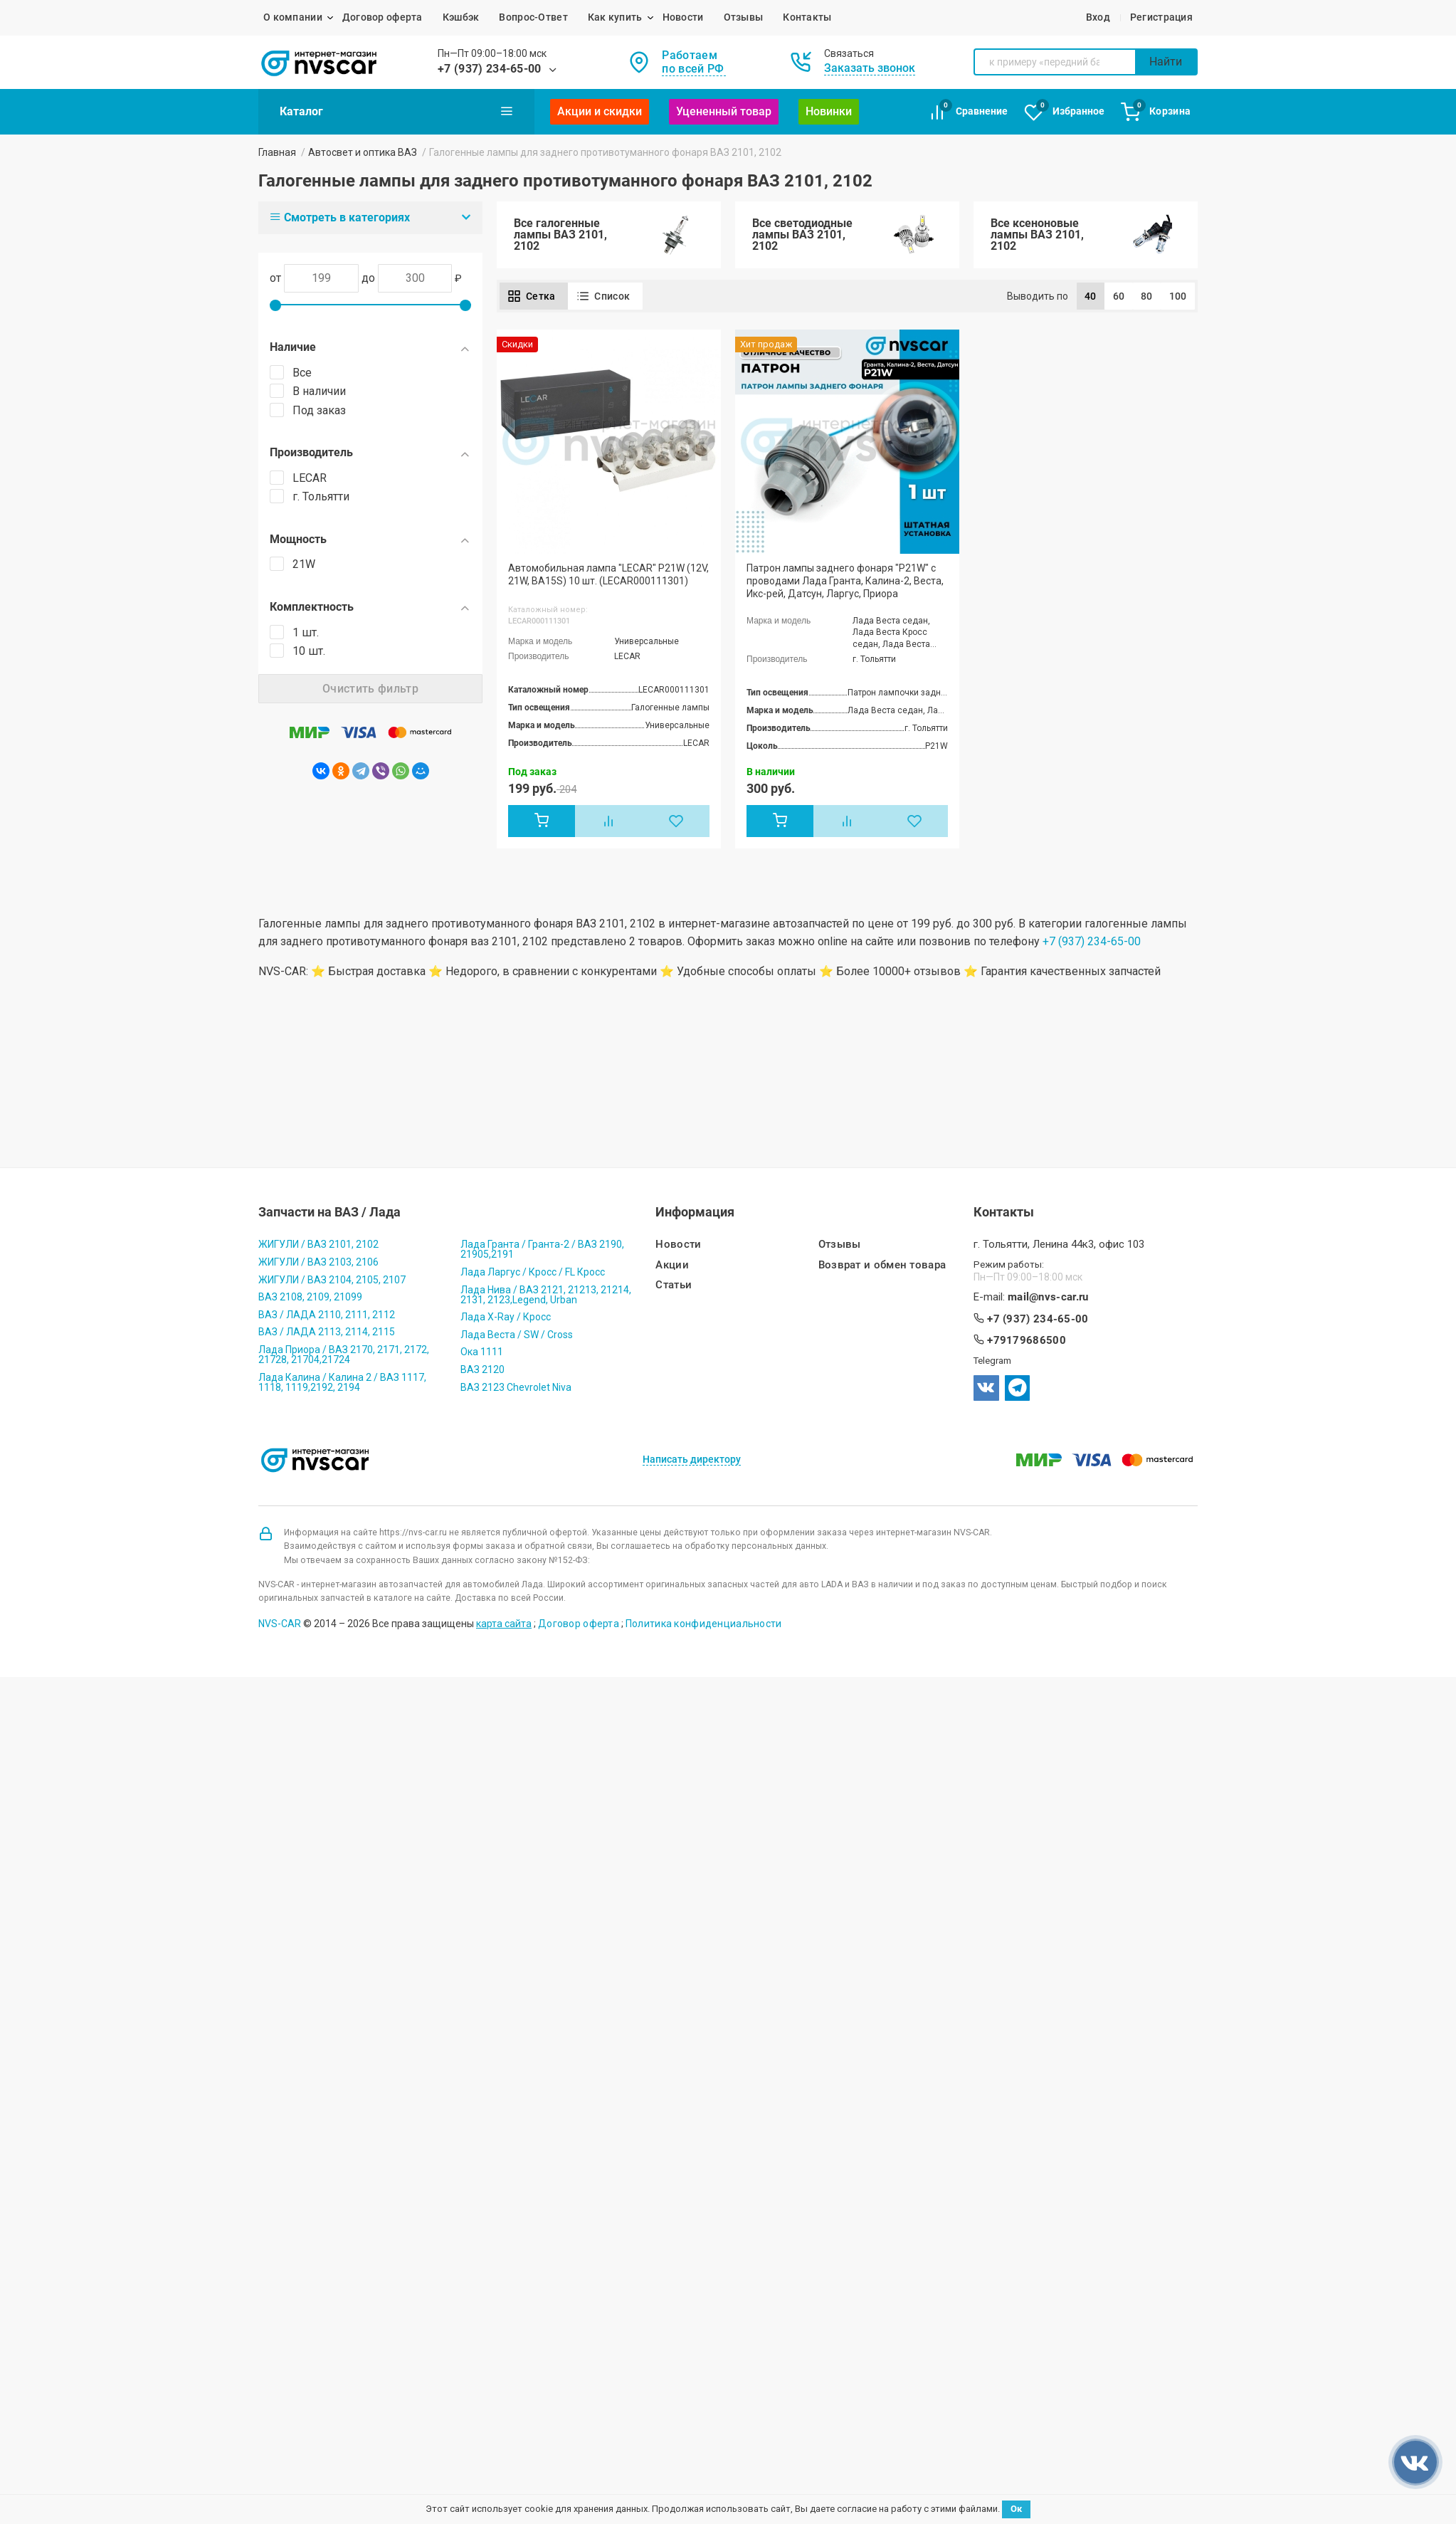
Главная (277, 152)
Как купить (615, 17)
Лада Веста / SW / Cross (516, 1335)
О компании (292, 17)
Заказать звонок (869, 68)
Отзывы (744, 17)
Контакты (807, 17)
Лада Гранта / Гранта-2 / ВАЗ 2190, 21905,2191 (542, 1249)
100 (1178, 296)
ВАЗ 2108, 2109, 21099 (310, 1297)
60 (1119, 296)
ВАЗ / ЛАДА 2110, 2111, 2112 (326, 1315)
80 (1147, 296)
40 (1091, 296)
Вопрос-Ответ (533, 17)
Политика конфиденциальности (704, 1623)
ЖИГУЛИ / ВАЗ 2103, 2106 (318, 1262)
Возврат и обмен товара (882, 1265)
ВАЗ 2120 (482, 1369)
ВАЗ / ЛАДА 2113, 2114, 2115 (326, 1332)
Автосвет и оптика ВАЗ (362, 152)
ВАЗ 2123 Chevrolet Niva (515, 1387)
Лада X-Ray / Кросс (505, 1317)
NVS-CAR (279, 1623)
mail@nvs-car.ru (1048, 1297)
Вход (1098, 17)
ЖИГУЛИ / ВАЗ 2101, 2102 (318, 1244)
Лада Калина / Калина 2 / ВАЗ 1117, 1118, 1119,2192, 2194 (342, 1382)
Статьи (673, 1285)
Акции (672, 1265)
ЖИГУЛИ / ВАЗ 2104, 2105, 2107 (332, 1280)
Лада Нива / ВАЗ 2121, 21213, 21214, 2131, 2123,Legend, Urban (545, 1295)
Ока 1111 (481, 1352)
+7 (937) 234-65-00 (490, 68)
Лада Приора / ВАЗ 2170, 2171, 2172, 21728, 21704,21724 (343, 1354)
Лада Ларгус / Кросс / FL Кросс (532, 1272)
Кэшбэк (461, 17)
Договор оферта (382, 17)
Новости (683, 17)
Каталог (396, 111)
